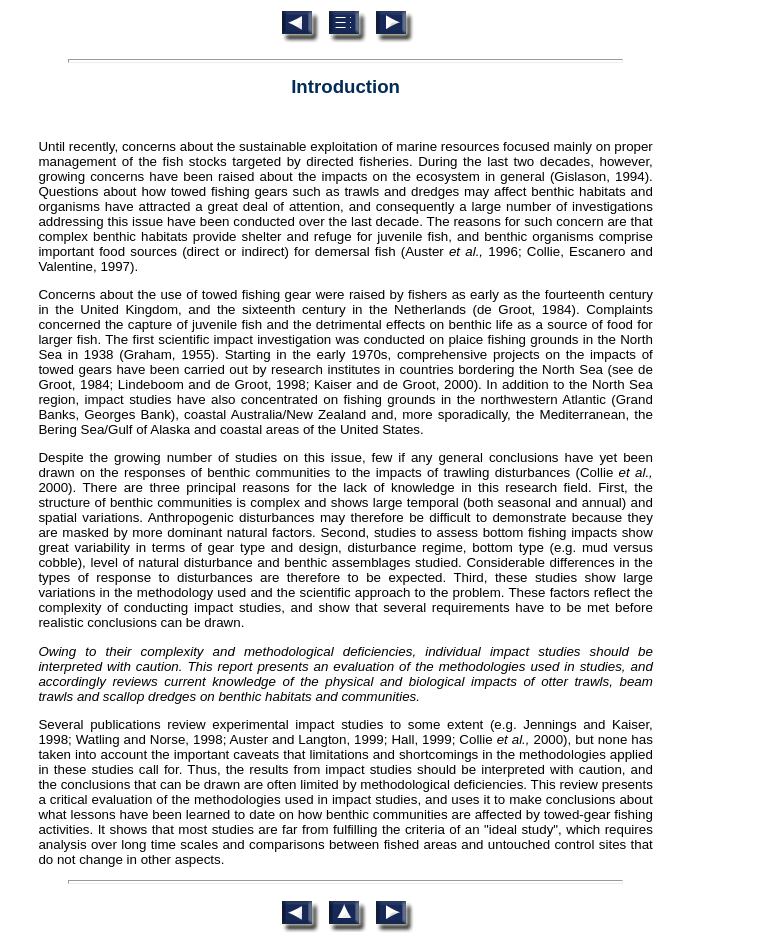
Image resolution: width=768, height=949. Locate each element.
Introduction (345, 86)
